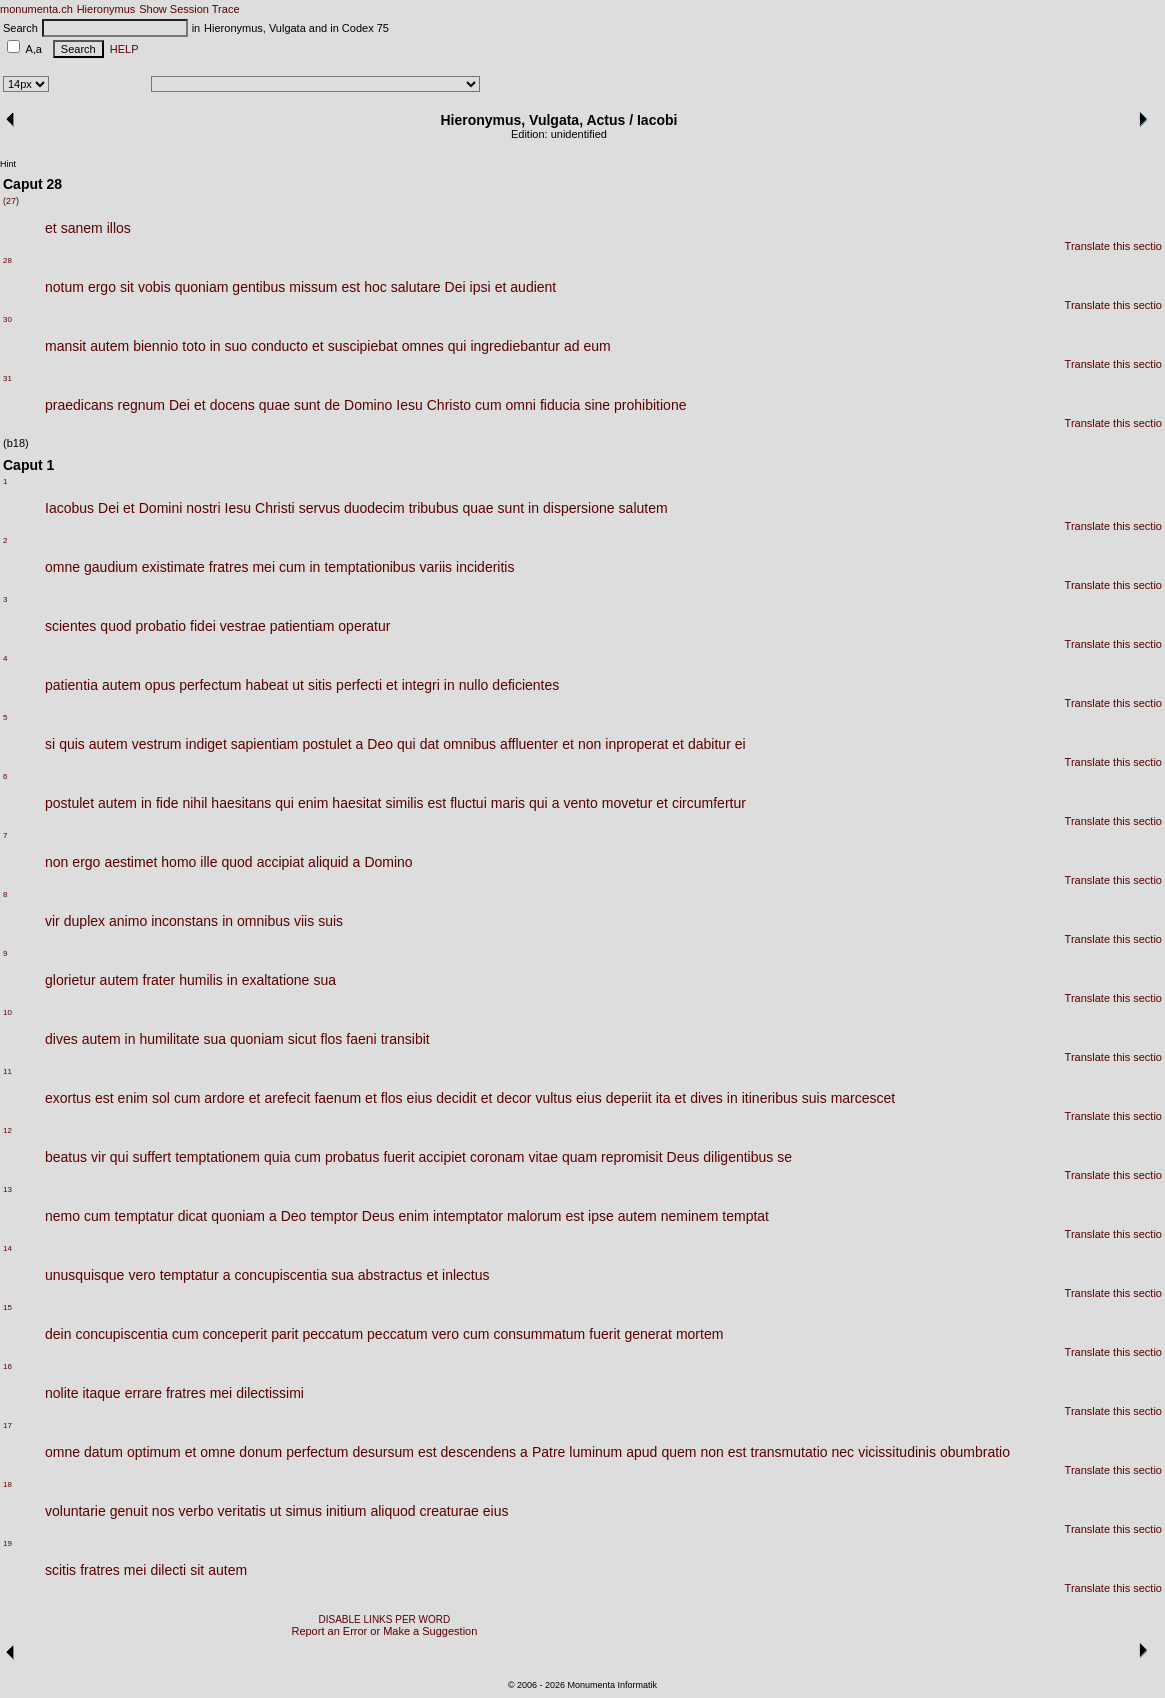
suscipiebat (363, 346)
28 (7, 260)
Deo (380, 744)
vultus (553, 1098)
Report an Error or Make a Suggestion (384, 1631)
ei (740, 744)
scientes (70, 626)
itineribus (770, 1098)
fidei (203, 626)
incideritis (485, 567)
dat (429, 744)
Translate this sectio (1113, 246)
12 (7, 1130)
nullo (474, 685)
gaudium (111, 567)
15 (7, 1307)
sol (161, 1098)
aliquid (328, 862)
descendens (479, 1452)
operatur (364, 626)
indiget (206, 744)
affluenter (529, 744)
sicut (302, 1039)
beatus (66, 1157)
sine (597, 405)
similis (404, 803)
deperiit (629, 1098)
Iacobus (69, 508)
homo (178, 862)
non (589, 744)
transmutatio (789, 1452)
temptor (333, 1216)
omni (521, 405)
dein (58, 1334)
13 (7, 1189)
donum (260, 1452)
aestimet (130, 862)
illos (119, 228)
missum (313, 287)
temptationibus (369, 567)
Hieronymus (106, 9)
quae (274, 405)
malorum (534, 1216)
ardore (224, 1098)
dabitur (709, 744)
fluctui (468, 803)
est (351, 287)
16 (7, 1366)
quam (579, 1157)
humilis (201, 980)
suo (236, 346)
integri (421, 685)
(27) (11, 201)
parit (284, 1334)
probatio (161, 626)
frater (159, 980)
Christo (449, 405)
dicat (193, 1216)
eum (597, 346)
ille (208, 862)
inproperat (636, 744)
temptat (745, 1216)
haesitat (356, 803)
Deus (683, 1157)
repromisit (631, 1157)
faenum (337, 1098)
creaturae (449, 1511)
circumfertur (709, 803)
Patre (548, 1452)
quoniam (202, 287)
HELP (121, 49)
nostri (203, 508)
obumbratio (975, 1452)
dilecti (168, 1570)
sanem (82, 228)
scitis (60, 1570)
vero (141, 1275)
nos (163, 1511)
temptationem (217, 1157)
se (784, 1157)
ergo (102, 287)
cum (488, 405)
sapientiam (265, 744)
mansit (65, 346)
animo (128, 921)
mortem (699, 1334)
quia (277, 1157)
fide (167, 803)
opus (160, 685)
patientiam (302, 626)
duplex (84, 921)
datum (103, 1452)
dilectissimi (270, 1393)
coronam (497, 1157)
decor (513, 1098)
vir (52, 921)
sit (127, 287)
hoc (375, 287)
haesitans (241, 803)
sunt (307, 405)
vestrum (157, 744)
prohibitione (650, 405)
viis (304, 921)
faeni (361, 1039)
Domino (368, 405)
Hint (8, 164)
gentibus (258, 287)
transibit (405, 1039)
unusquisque (84, 1275)
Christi (275, 508)
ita (663, 1098)
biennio (155, 346)
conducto (279, 346)
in (215, 346)
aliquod (392, 1511)
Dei (455, 287)
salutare (416, 287)
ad (572, 346)
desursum (382, 1452)
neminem (690, 1216)
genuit (129, 1511)
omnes (423, 346)
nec (843, 1452)
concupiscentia (281, 1275)
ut (298, 685)
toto (193, 346)
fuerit (398, 1157)
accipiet (442, 1157)
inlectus (465, 1275)
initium (346, 1511)
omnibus (469, 744)
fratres (229, 567)
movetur (627, 803)
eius (420, 1098)
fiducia (560, 405)
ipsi (480, 287)
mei (263, 567)
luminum (595, 1452)
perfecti (359, 685)
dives (61, 1039)
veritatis (241, 1511)
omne (62, 567)
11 (7, 1071)
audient (533, 287)
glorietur (70, 980)
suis (330, 921)
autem (109, 346)
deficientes (525, 685)
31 (7, 378)
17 (7, 1425)
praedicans (79, 405)
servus (319, 508)
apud (641, 1452)
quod (115, 626)
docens (232, 405)
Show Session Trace (189, 9)
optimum (154, 1452)
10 (7, 1012)
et (51, 228)
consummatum (539, 1334)
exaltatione (276, 980)
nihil (194, 803)
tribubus (434, 508)
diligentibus (738, 1157)
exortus (68, 1098)
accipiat (280, 862)
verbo (195, 1511)
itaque (101, 1393)
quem (678, 1452)
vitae (543, 1157)
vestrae (243, 626)
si (50, 744)
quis (72, 744)
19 (7, 1543)
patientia (71, 685)
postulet (327, 744)
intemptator (468, 1216)
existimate (173, 567)
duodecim (374, 508)
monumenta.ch (36, 9)
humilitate (170, 1039)
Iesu (409, 405)
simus (303, 1511)
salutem (643, 508)
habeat (266, 685)
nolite (61, 1393)
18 (7, 1484)
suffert (152, 1157)
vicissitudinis (897, 1452)
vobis (154, 287)
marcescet (863, 1098)
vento (580, 803)
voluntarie (75, 1511)
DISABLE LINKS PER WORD (385, 1619)
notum (64, 287)
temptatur (143, 1216)
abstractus (390, 1275)
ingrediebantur (515, 346)
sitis (320, 685)
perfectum (210, 685)
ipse (601, 1216)
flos (332, 1039)
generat (647, 1334)
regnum (141, 405)
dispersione (579, 508)
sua (324, 980)
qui (457, 346)
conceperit (235, 1334)
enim (313, 803)
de (332, 405)
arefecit (287, 1098)
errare (143, 1393)
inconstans (184, 921)
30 (7, 319)
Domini (161, 508)
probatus (352, 1157)
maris (508, 803)
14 (7, 1248)
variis (435, 567)
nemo (62, 1216)
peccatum (332, 1334)
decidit (456, 1098)
